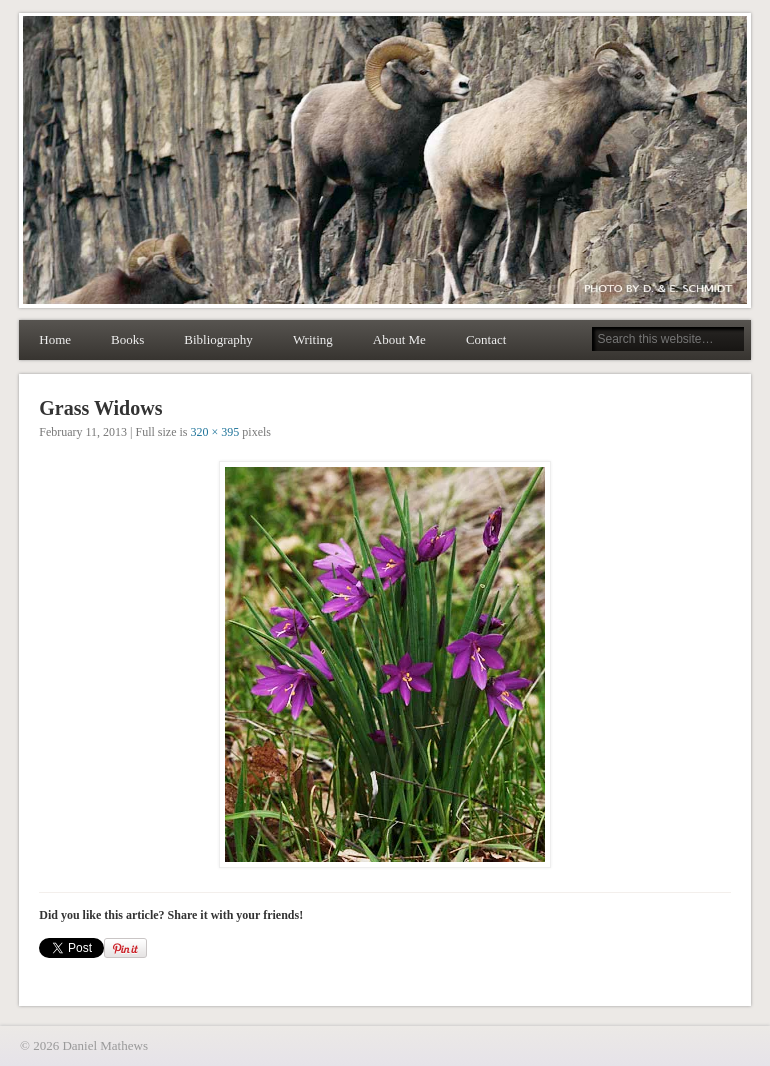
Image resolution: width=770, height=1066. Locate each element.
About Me (399, 339)
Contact (486, 339)
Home (55, 339)
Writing (313, 339)
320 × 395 (215, 432)
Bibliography (218, 339)
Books (127, 339)
